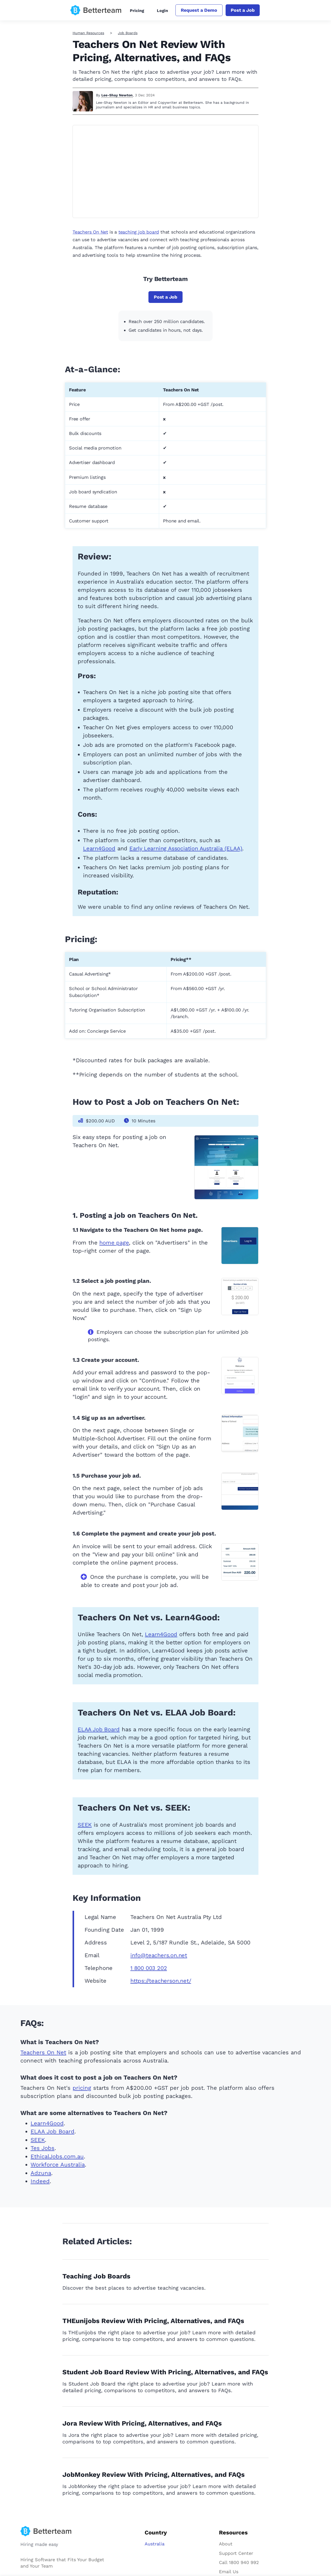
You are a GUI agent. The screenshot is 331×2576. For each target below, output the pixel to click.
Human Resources (88, 33)
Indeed (40, 2181)
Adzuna (41, 2173)
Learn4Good (99, 848)
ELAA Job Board (99, 1729)
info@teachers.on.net (159, 1955)
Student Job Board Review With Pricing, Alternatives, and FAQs (165, 2372)
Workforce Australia (58, 2164)
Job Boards (127, 33)
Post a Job (242, 10)
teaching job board (139, 232)
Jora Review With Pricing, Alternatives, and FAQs (142, 2423)
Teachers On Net (90, 232)
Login (162, 10)
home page (114, 1242)
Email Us (228, 2571)
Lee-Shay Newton (117, 95)
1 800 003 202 (149, 1968)
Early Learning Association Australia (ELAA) (188, 848)
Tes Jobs (42, 2148)
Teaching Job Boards (96, 2276)
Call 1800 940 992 (239, 2562)
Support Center (236, 2553)
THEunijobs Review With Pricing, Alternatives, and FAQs (153, 2321)
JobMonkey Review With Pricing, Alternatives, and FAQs (153, 2474)
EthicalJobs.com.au (57, 2156)
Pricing (137, 10)
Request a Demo (198, 10)
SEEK (85, 1825)
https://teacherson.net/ (162, 1981)
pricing (82, 2088)
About (225, 2543)
